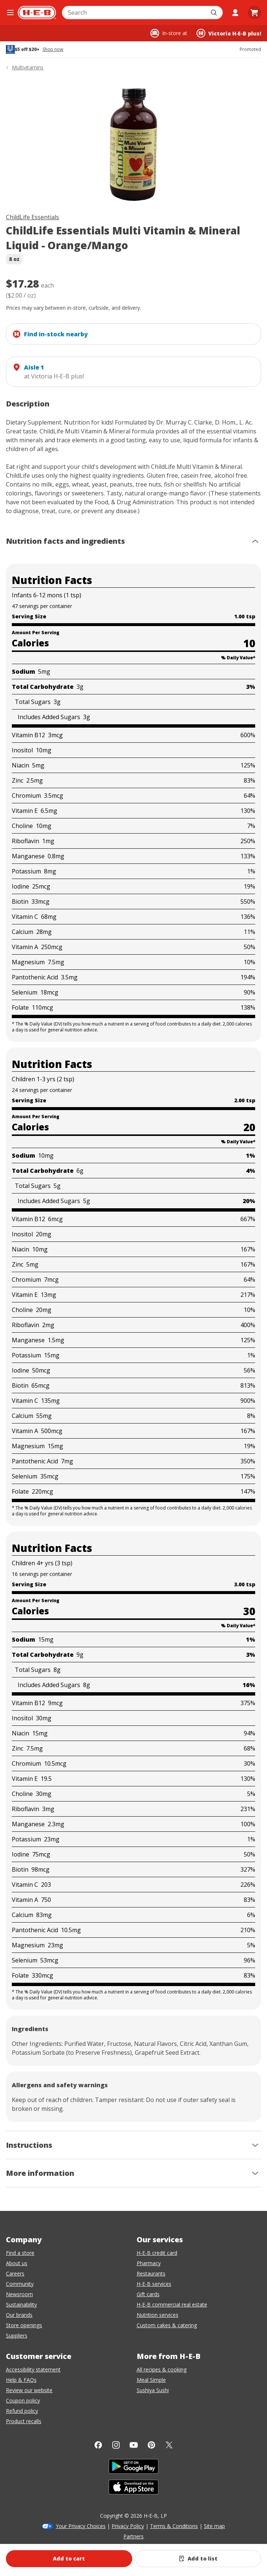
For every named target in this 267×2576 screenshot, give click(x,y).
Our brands (19, 2314)
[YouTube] (134, 2445)
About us (16, 2263)
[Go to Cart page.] (254, 12)
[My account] (235, 12)
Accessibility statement (33, 2369)
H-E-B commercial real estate (172, 2304)
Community (20, 2283)
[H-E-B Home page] (37, 12)
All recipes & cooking (161, 2369)
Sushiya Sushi (153, 2390)
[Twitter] (169, 2445)
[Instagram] (116, 2445)
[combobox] (134, 12)
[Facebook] (98, 2445)
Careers (15, 2273)
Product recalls (23, 2421)
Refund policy (22, 2410)
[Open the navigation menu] (10, 12)
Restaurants (151, 2273)
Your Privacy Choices (81, 2525)
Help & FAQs (21, 2379)
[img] (133, 143)
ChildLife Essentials (32, 217)
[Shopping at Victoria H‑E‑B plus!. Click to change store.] (228, 33)
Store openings (24, 2325)
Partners (133, 2536)
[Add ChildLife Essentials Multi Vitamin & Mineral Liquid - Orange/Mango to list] (198, 2558)
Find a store (20, 2252)
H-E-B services (154, 2283)
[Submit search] (214, 12)
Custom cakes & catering (167, 2325)
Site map (214, 2525)
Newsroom (19, 2294)
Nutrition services (157, 2314)
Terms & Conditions (174, 2525)
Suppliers (16, 2335)
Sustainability (21, 2304)
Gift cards (148, 2294)
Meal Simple (151, 2379)
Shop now (52, 49)
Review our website (29, 2390)
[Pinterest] (151, 2445)
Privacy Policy (128, 2525)
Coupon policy (23, 2400)
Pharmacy (149, 2263)
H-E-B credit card (157, 2252)
